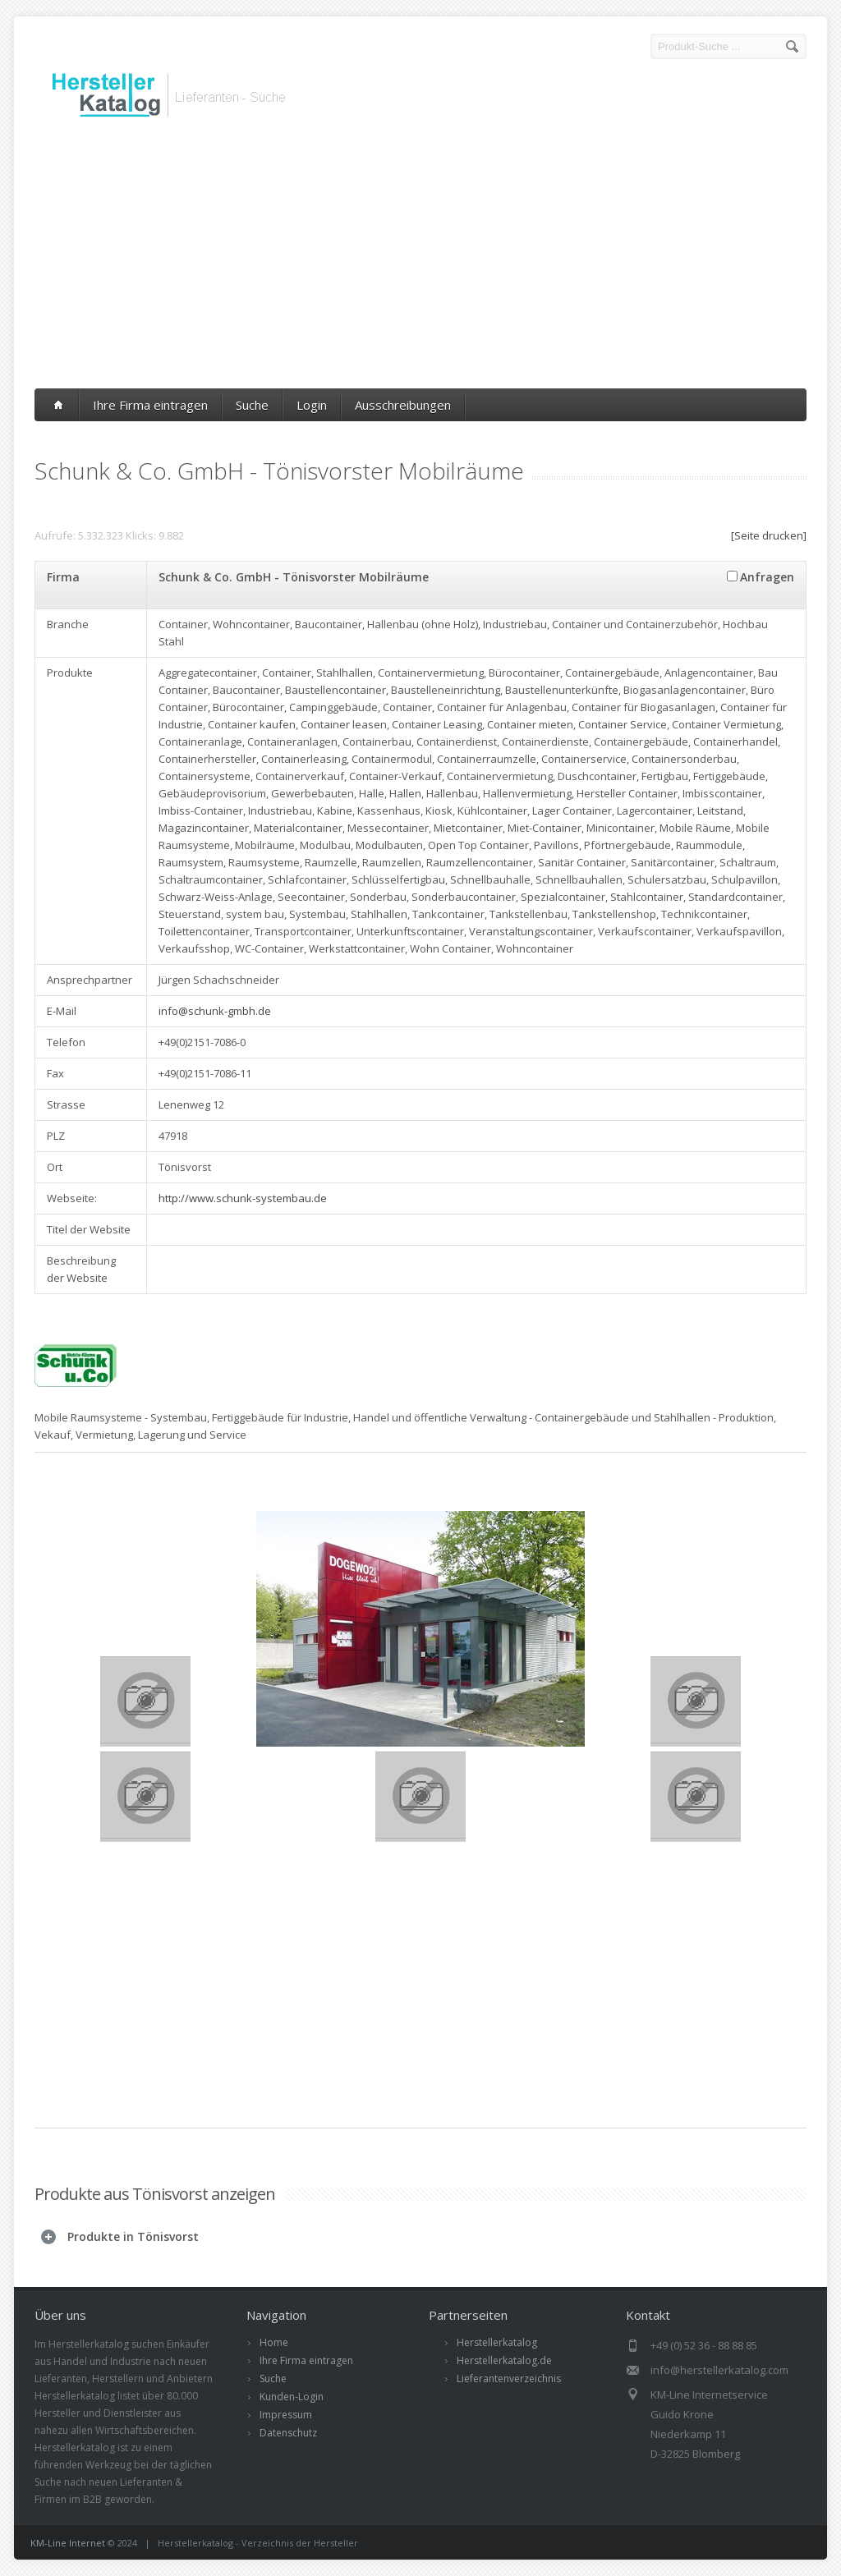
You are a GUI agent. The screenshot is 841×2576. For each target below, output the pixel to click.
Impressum (286, 2415)
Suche (252, 405)
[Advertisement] (420, 257)
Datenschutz (288, 2433)
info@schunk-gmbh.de (215, 1010)
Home (274, 2342)
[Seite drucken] (769, 535)
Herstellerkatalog (497, 2342)
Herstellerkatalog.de (504, 2360)
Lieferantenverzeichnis (509, 2378)
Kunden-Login (292, 2397)
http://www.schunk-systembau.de (243, 1198)
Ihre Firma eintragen (150, 405)
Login (311, 405)
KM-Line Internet (67, 2543)
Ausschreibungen (403, 405)
